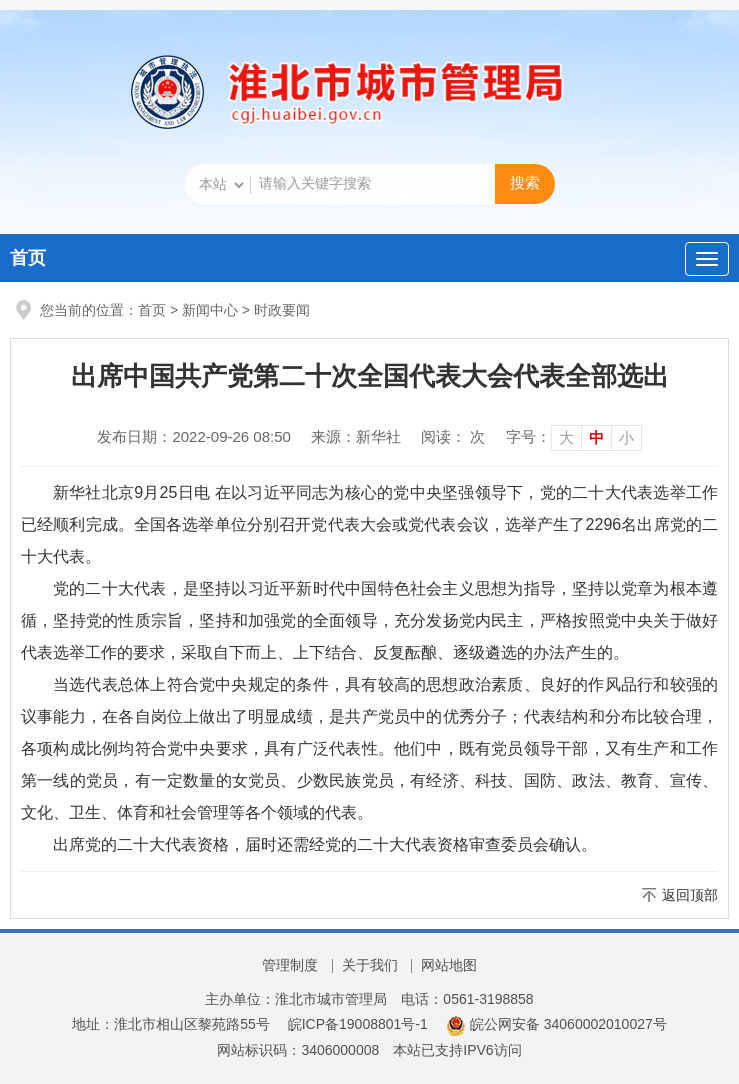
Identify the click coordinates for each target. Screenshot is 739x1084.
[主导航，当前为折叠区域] (707, 259)
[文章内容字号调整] (574, 437)
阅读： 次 (453, 436)
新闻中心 (210, 310)
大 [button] (566, 437)
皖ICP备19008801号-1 (358, 1024)
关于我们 (370, 965)
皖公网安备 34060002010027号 (556, 1024)
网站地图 (449, 965)
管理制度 (290, 965)
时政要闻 (282, 310)
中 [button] (596, 437)
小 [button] (626, 437)
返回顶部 (690, 895)
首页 (28, 258)
